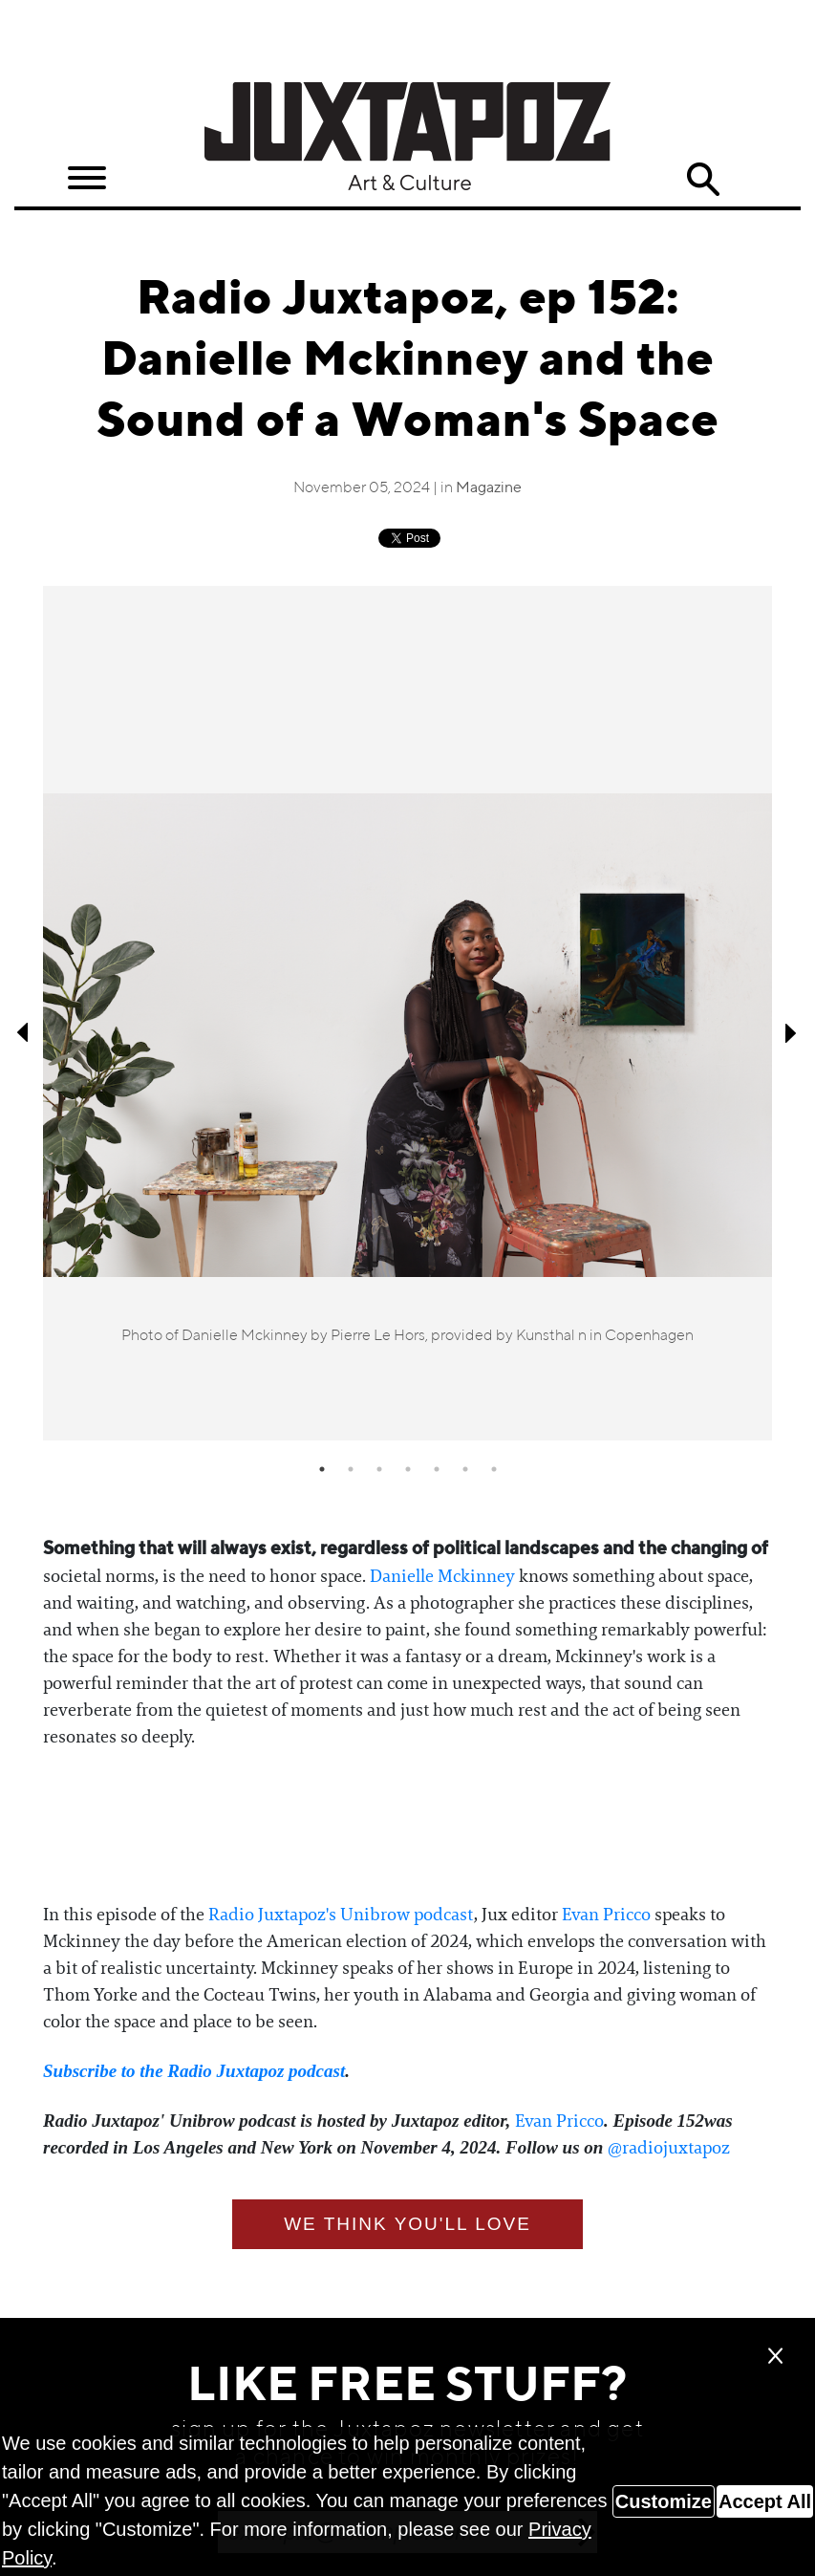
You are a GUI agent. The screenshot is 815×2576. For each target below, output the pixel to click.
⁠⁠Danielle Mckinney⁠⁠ (442, 1576)
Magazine (489, 488)
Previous (24, 1032)
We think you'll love (407, 2224)
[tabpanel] (407, 1013)
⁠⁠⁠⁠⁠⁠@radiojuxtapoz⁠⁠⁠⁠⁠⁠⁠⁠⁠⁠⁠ (669, 2147)
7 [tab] (494, 1469)
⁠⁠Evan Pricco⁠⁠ (606, 1914)
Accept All (764, 2501)
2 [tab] (350, 1469)
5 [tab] (436, 1469)
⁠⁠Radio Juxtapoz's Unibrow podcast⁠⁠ (341, 1914)
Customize (663, 2501)
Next (791, 1032)
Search (703, 180)
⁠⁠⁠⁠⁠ (194, 2071)
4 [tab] (408, 1469)
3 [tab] (379, 1469)
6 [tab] (465, 1469)
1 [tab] (322, 1469)
